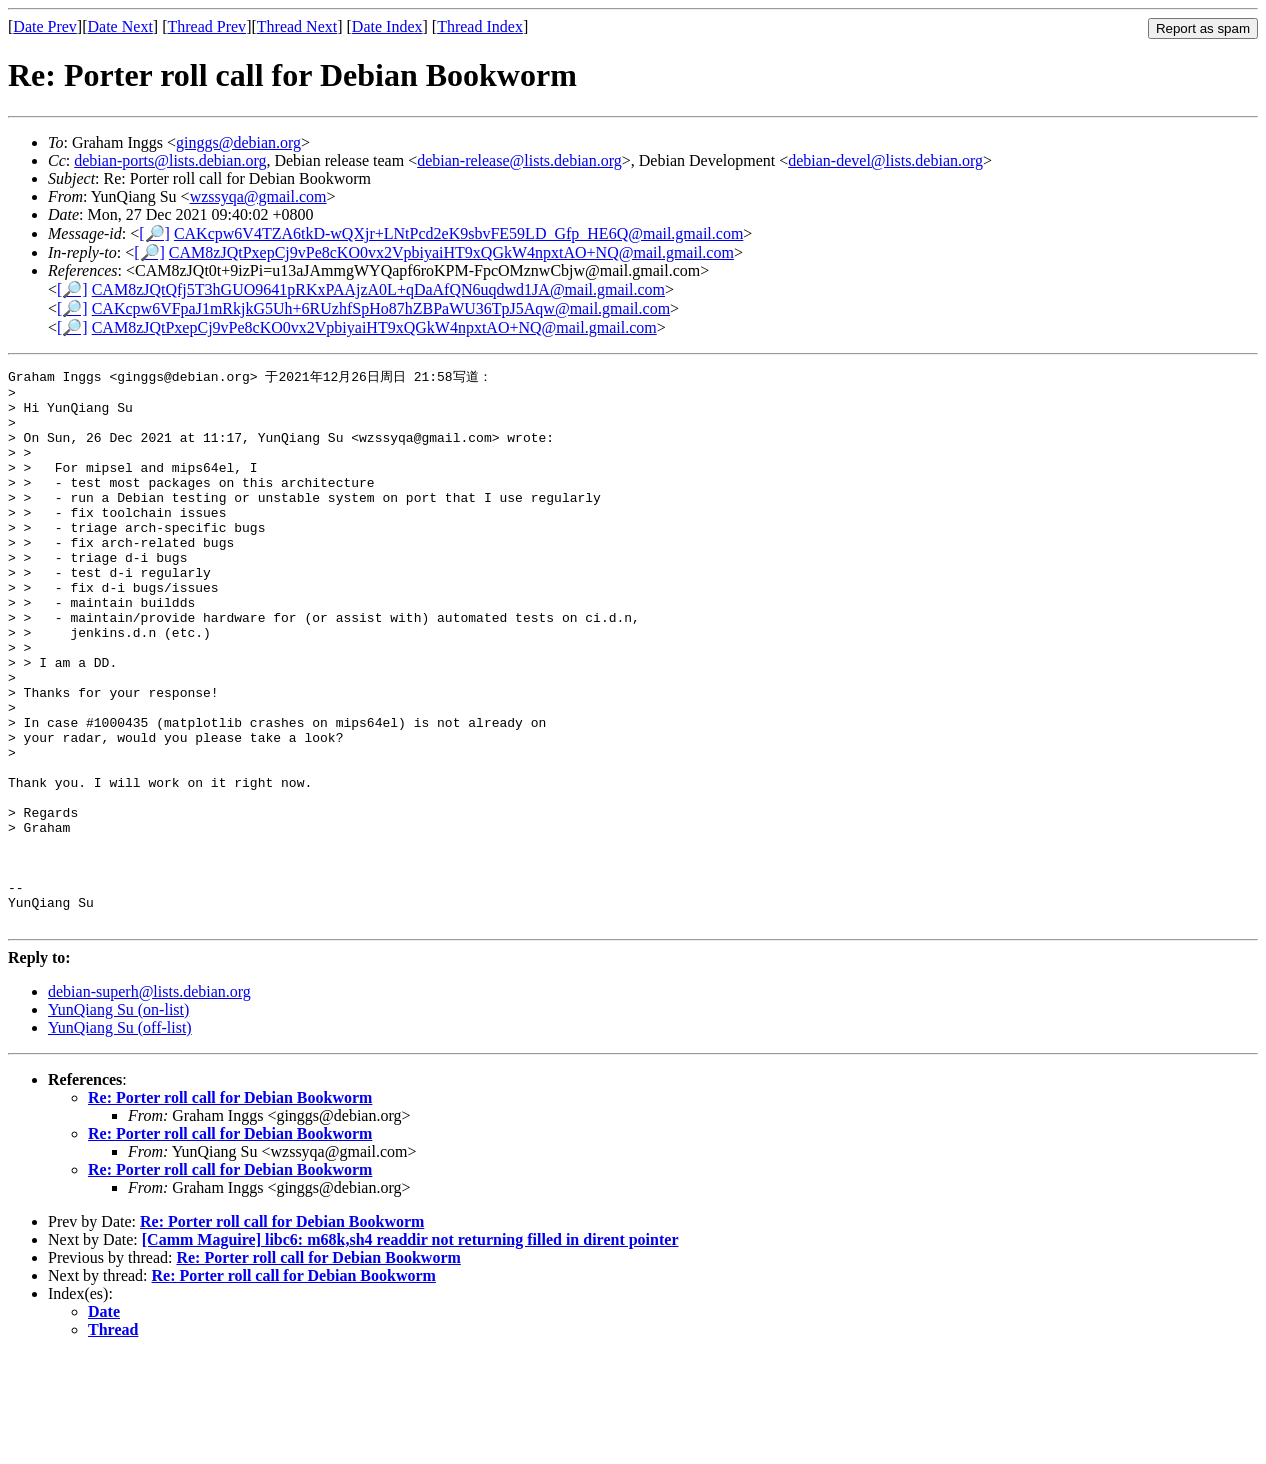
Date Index (387, 26)
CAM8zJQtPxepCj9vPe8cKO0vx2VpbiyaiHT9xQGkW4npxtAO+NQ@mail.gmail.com (451, 252)
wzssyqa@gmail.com (258, 196)
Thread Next (297, 26)
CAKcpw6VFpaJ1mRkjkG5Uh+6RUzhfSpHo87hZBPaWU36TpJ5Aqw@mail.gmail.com (381, 308)
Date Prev (45, 26)
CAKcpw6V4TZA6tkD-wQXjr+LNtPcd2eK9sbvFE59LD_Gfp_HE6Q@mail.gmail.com (458, 233)
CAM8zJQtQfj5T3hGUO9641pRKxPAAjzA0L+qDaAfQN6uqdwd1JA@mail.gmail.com (378, 289)
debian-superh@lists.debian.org (149, 1100)
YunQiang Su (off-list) (120, 1136)
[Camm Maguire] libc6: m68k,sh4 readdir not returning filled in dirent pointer (410, 1348)
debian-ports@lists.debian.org (170, 160)
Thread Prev (206, 26)
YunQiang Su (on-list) (118, 1118)
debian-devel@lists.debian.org (885, 160)
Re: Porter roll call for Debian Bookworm (230, 1206)
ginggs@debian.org (238, 142)
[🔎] (154, 233)
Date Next (120, 26)
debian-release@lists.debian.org (519, 160)
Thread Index (480, 26)
